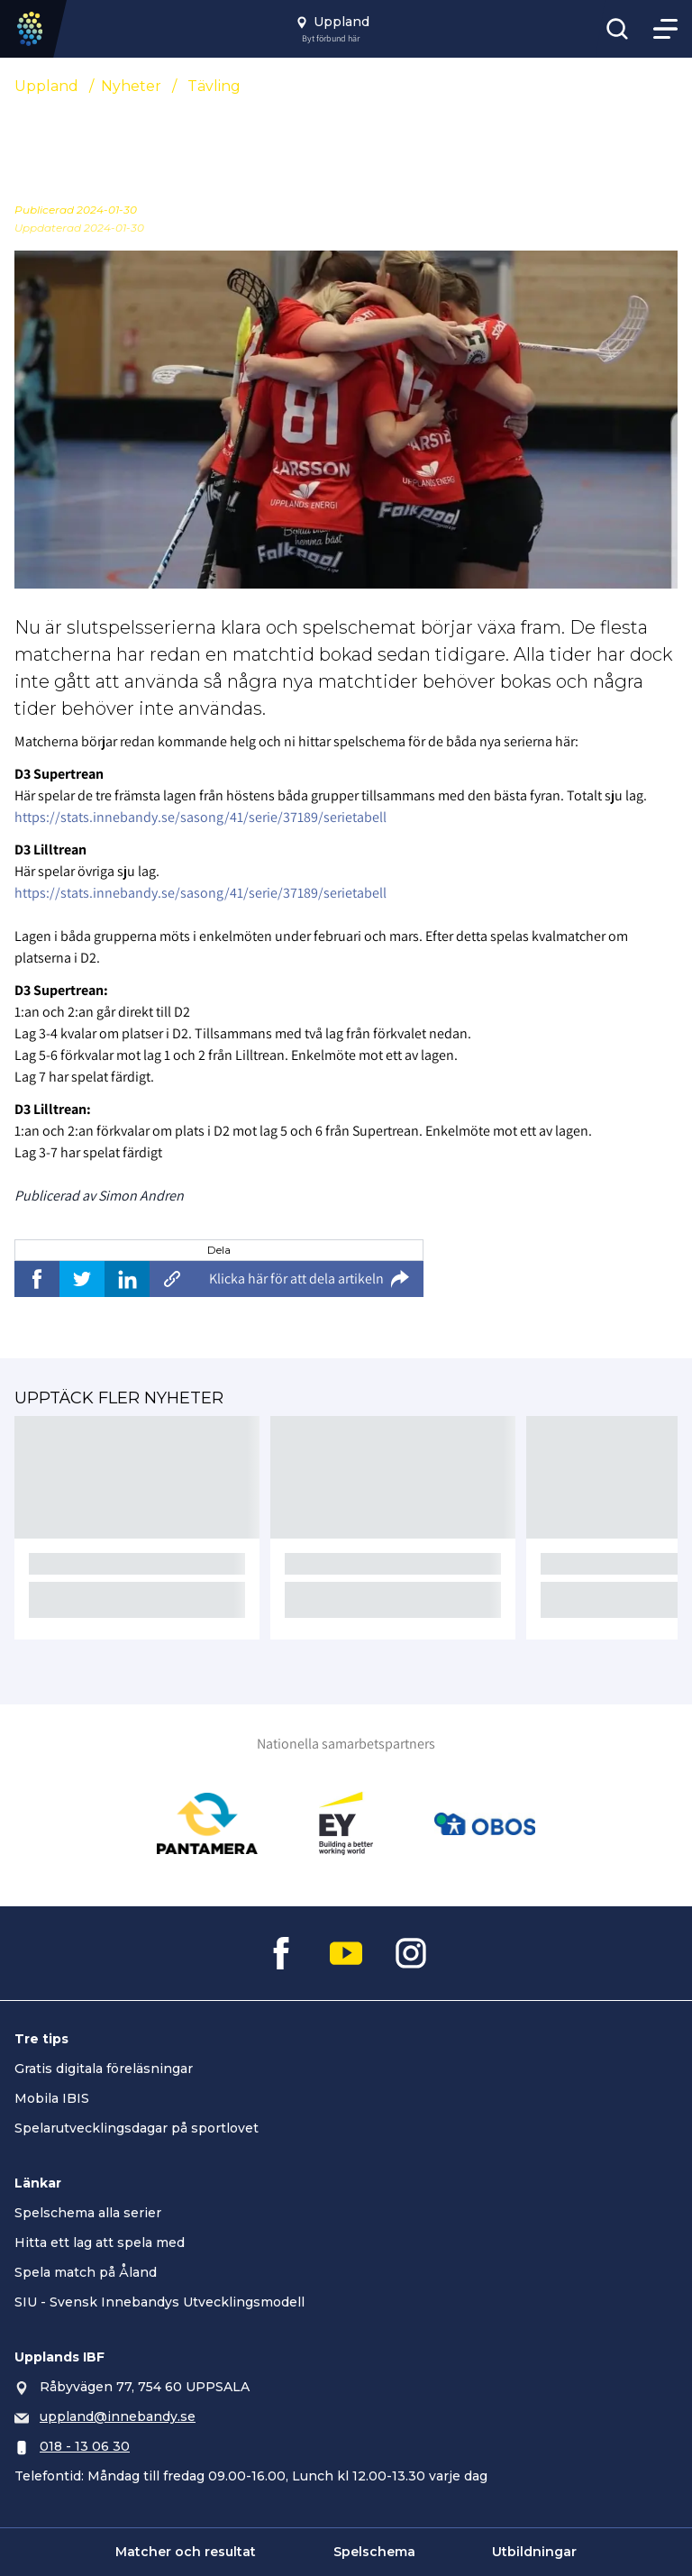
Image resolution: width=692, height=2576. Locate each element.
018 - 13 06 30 (85, 2446)
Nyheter (131, 86)
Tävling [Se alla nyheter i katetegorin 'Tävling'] (214, 86)
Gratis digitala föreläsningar (103, 2068)
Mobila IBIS (51, 2098)
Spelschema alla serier (87, 2213)
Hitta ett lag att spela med (99, 2242)
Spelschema (374, 2552)
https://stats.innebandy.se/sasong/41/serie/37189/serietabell (200, 817)
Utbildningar (534, 2552)
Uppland (46, 86)
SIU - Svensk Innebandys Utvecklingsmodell (159, 2302)
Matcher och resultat (185, 2552)
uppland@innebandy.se (118, 2416)
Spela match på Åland (85, 2272)
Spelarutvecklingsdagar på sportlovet (136, 2128)
